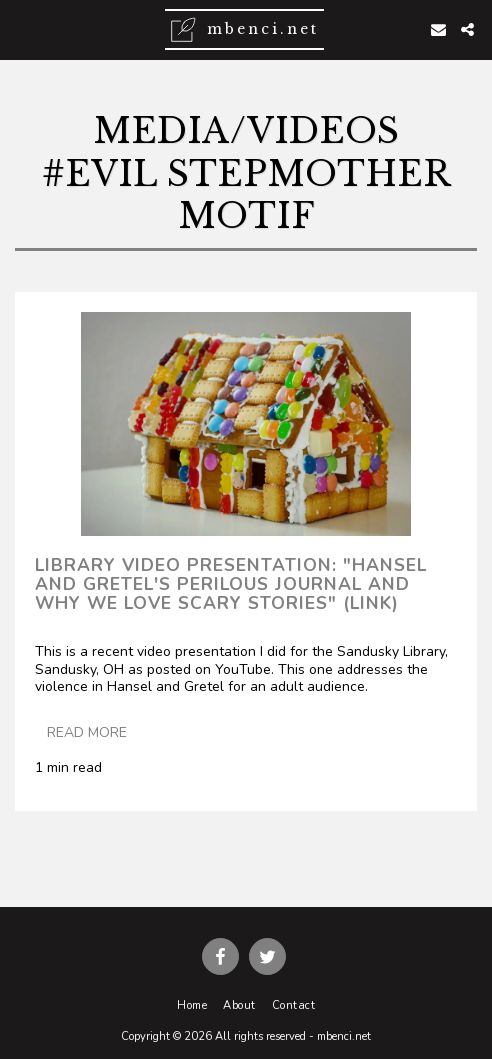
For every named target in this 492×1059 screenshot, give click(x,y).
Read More (87, 732)
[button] (22, 28)
